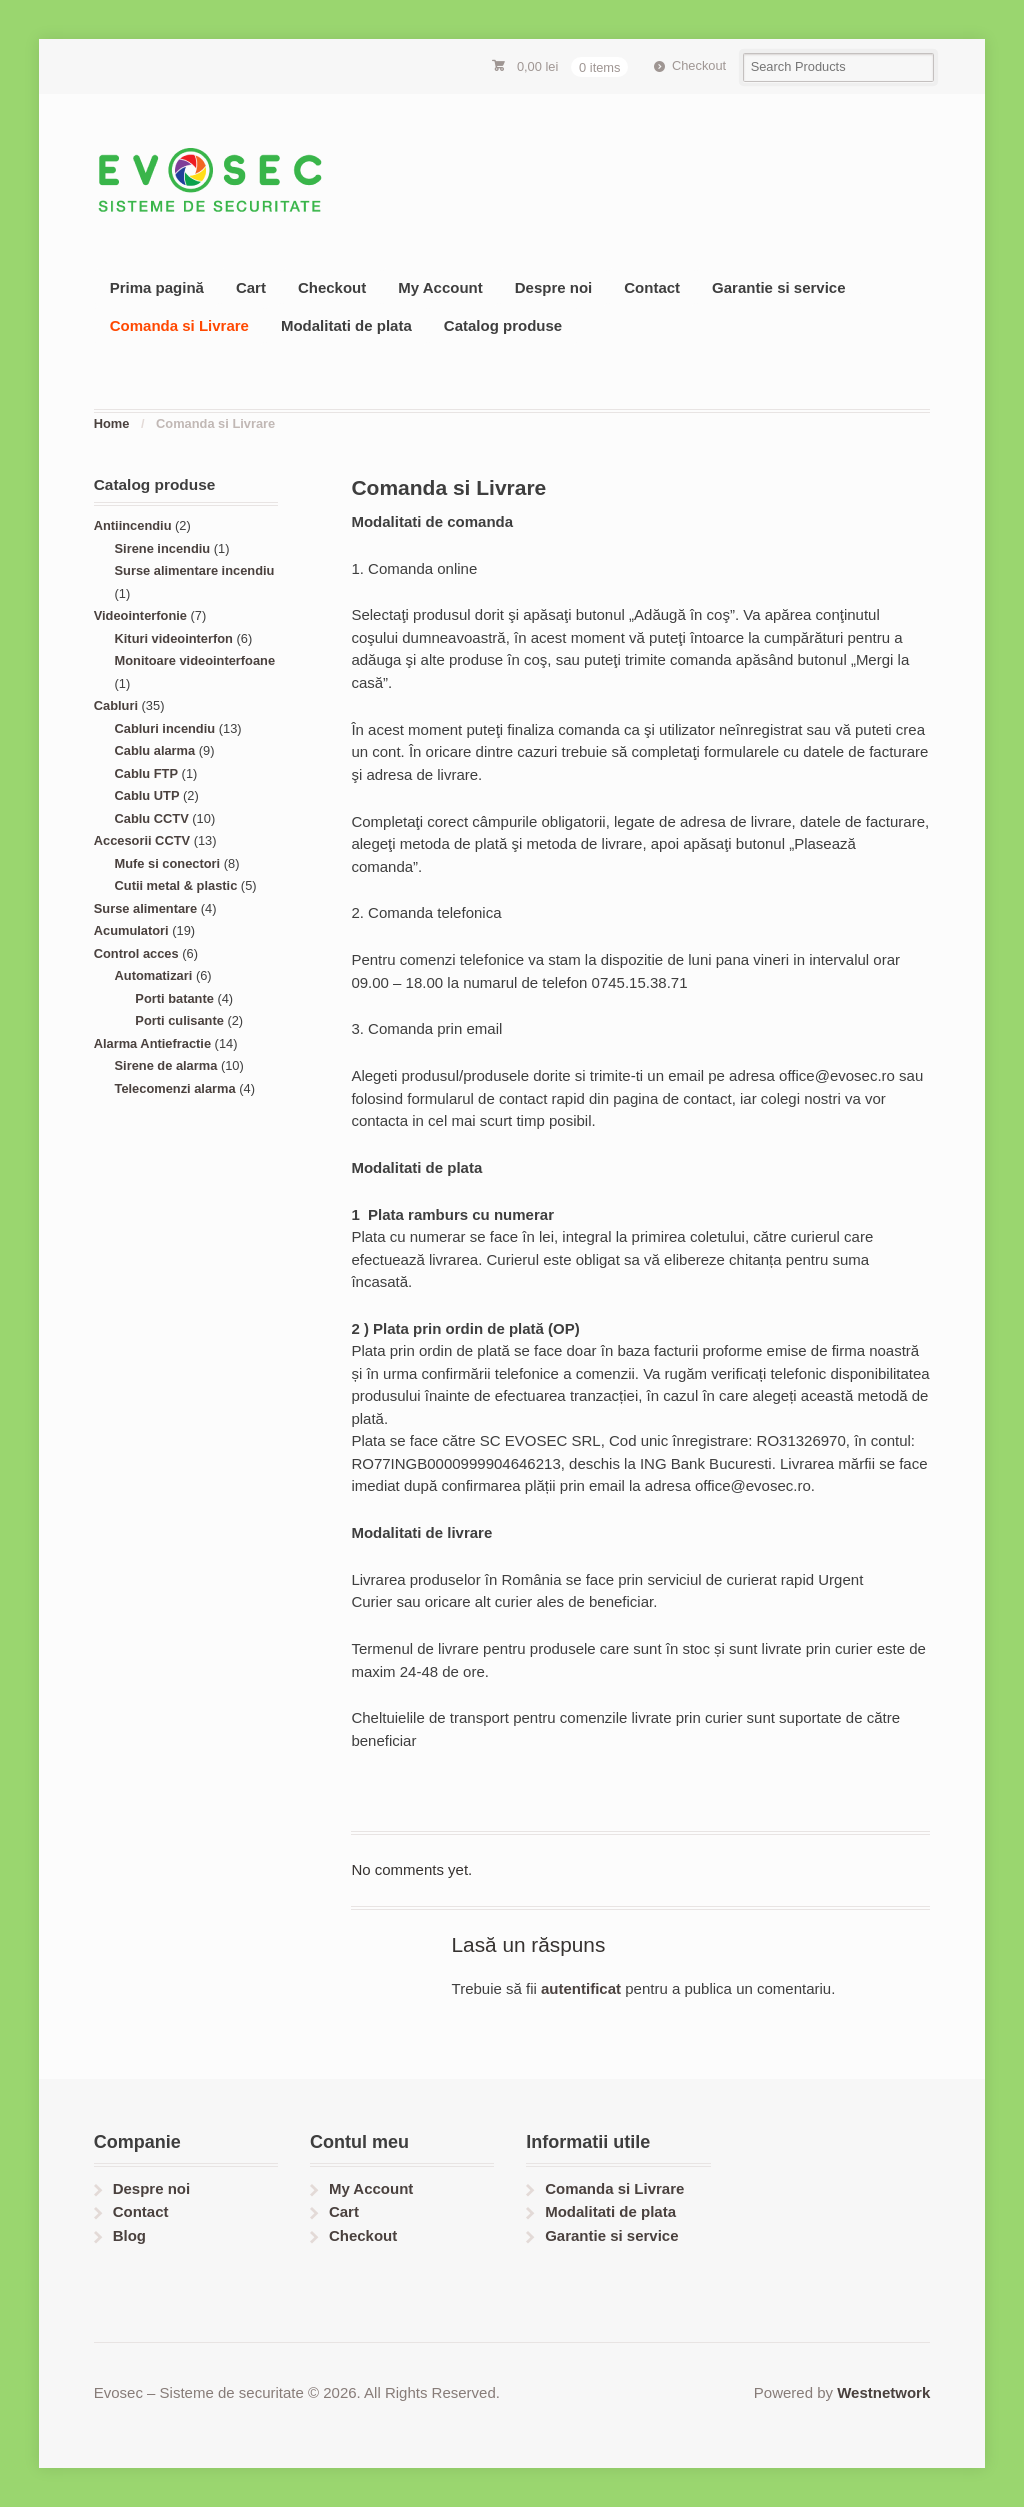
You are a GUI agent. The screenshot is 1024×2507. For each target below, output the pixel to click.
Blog (129, 2235)
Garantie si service (778, 287)
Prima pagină (157, 287)
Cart (251, 287)
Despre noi (554, 287)
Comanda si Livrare (179, 325)
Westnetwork (883, 2392)
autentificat (581, 1988)
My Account (440, 287)
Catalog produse (503, 325)
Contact (652, 287)
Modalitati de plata (346, 325)
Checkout (699, 65)
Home (112, 423)
